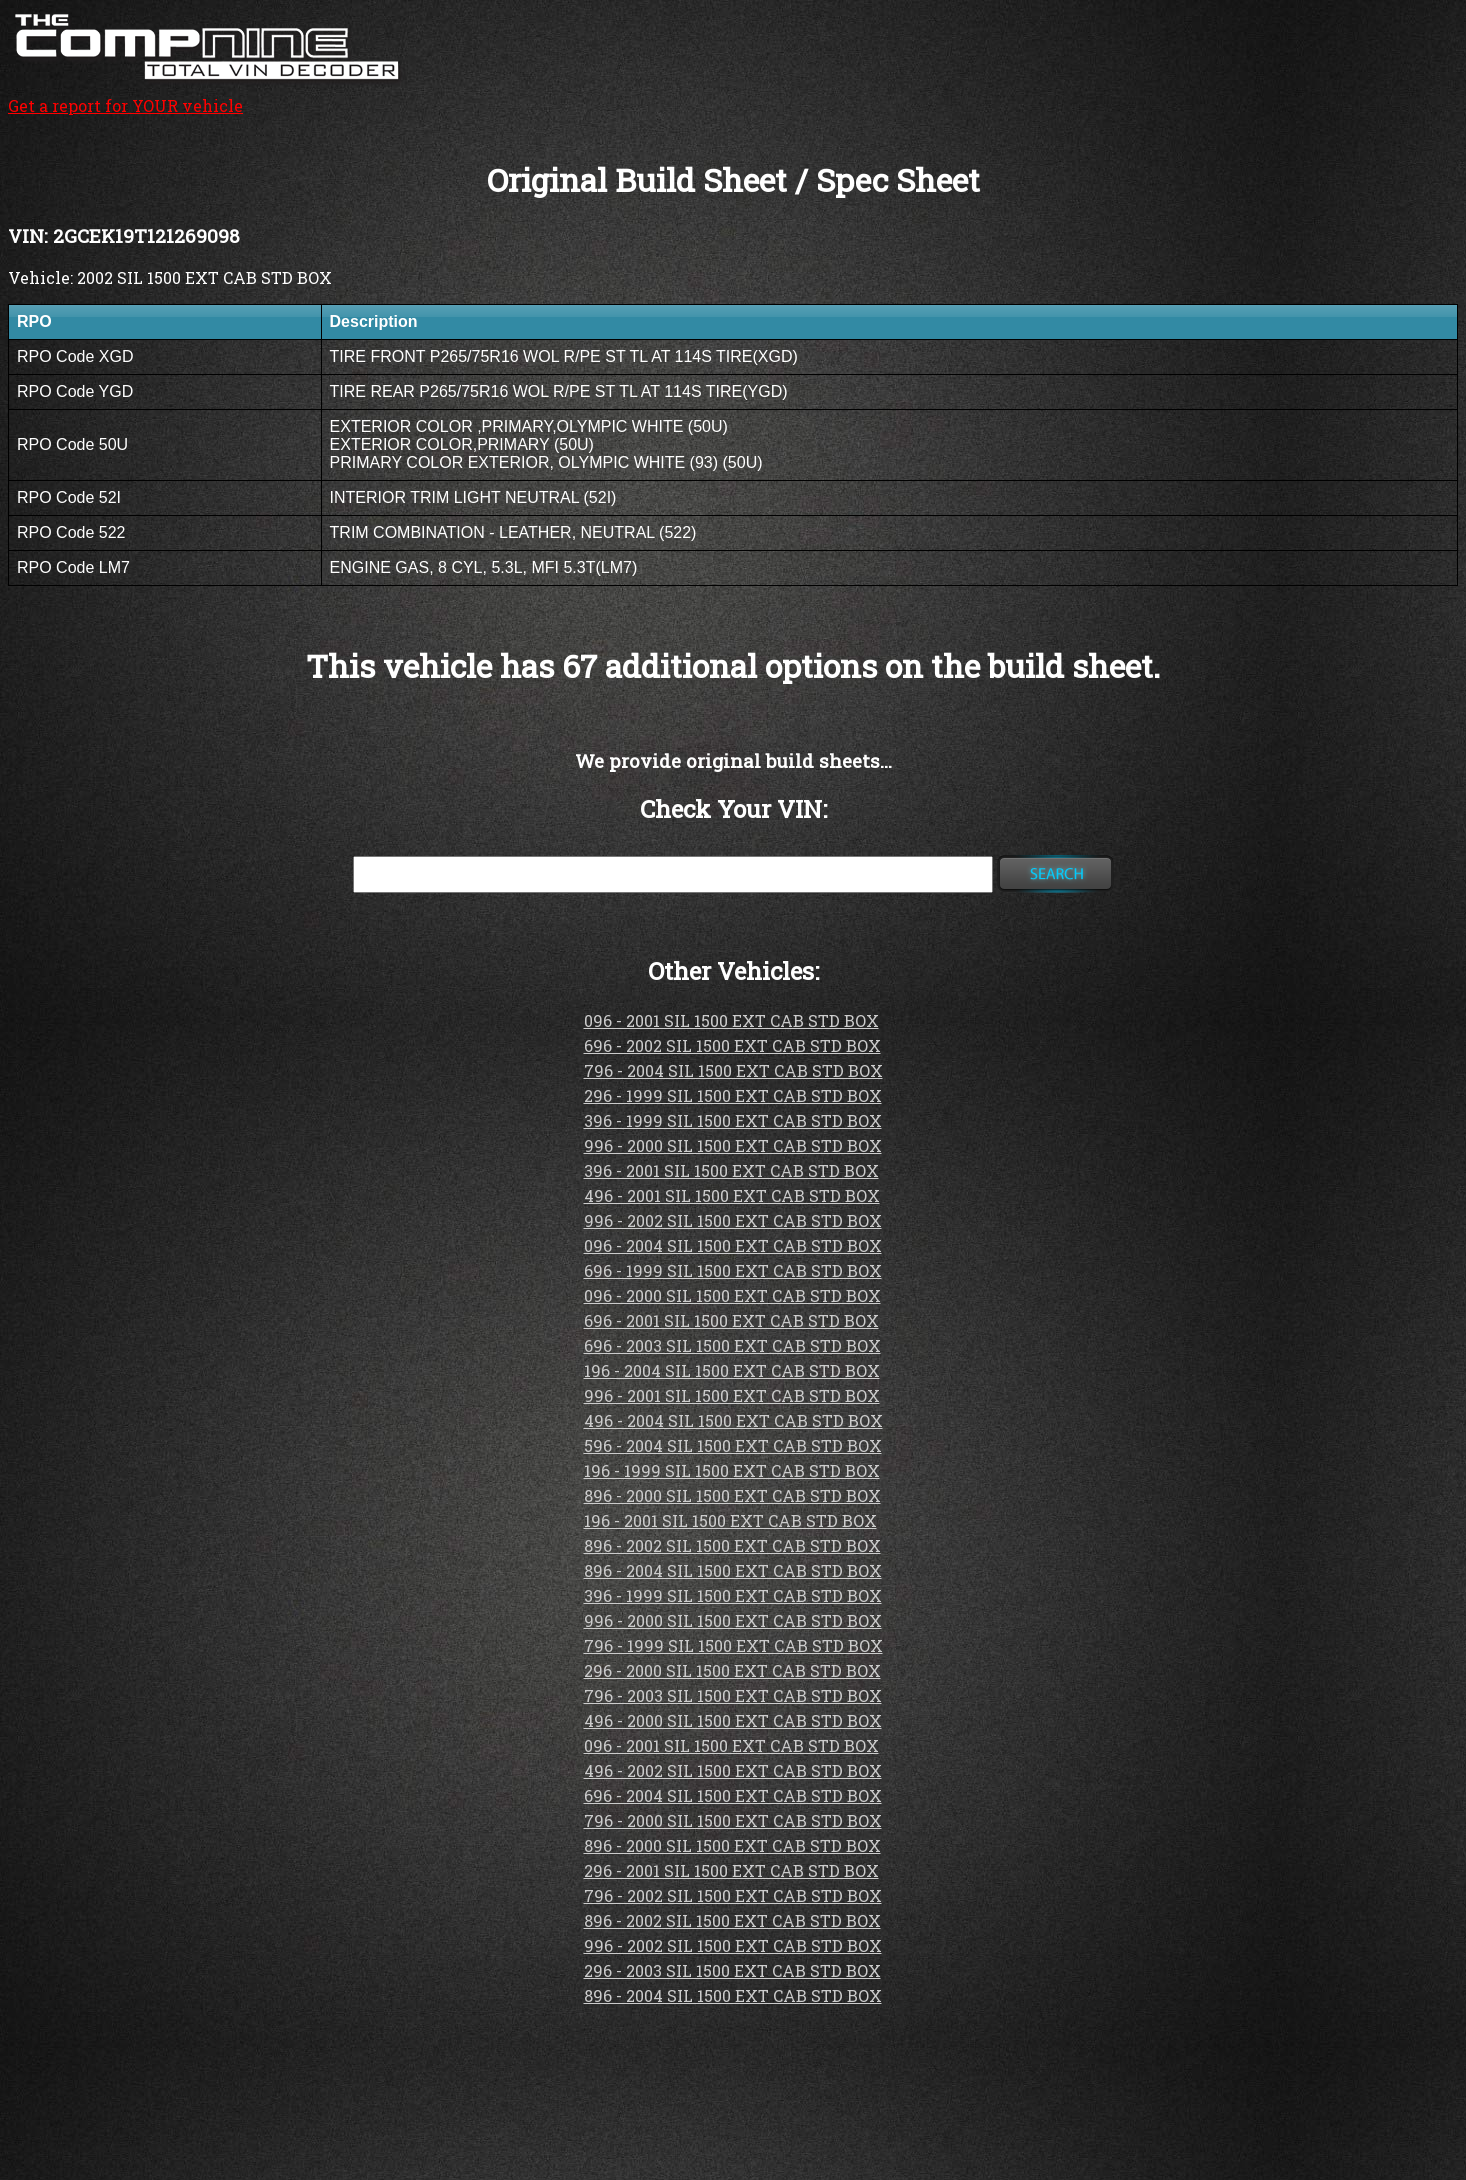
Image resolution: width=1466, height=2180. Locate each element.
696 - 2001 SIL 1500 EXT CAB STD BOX (731, 1320)
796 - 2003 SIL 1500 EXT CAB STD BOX (733, 1695)
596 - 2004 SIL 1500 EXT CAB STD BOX (733, 1445)
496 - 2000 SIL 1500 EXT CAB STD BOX (733, 1720)
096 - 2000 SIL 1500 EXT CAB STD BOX (732, 1295)
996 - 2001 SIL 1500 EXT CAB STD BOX (732, 1395)
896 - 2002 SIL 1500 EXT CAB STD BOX (732, 1545)
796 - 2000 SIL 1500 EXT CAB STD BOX (733, 1820)
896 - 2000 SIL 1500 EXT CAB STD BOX (732, 1495)
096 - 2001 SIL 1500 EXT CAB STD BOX (731, 1020)
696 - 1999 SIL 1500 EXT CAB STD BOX (733, 1270)
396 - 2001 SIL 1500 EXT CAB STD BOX (731, 1170)
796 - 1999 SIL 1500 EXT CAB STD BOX (733, 1645)
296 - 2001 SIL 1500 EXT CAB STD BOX (731, 1870)
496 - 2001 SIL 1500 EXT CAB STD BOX (732, 1195)
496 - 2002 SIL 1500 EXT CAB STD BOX (733, 1770)
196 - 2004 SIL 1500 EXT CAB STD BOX (732, 1370)
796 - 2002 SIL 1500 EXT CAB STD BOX (733, 1895)
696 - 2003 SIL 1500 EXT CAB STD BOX (732, 1345)
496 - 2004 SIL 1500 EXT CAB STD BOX (733, 1420)
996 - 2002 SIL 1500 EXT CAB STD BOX (733, 1220)
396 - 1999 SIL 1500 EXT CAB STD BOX (733, 1120)
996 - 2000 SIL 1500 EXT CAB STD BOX (733, 1145)
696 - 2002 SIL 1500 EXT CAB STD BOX (732, 1045)
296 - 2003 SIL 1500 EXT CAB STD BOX (732, 1970)
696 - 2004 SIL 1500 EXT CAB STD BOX (733, 1795)
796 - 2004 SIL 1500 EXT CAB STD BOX (733, 1070)
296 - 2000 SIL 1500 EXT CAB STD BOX (732, 1670)
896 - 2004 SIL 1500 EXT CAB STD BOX (733, 1570)
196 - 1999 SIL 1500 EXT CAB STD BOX (732, 1470)
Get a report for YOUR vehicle (208, 95)
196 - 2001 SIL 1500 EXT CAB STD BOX (730, 1520)
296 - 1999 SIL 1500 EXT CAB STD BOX (733, 1095)
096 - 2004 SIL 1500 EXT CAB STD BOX (733, 1245)
